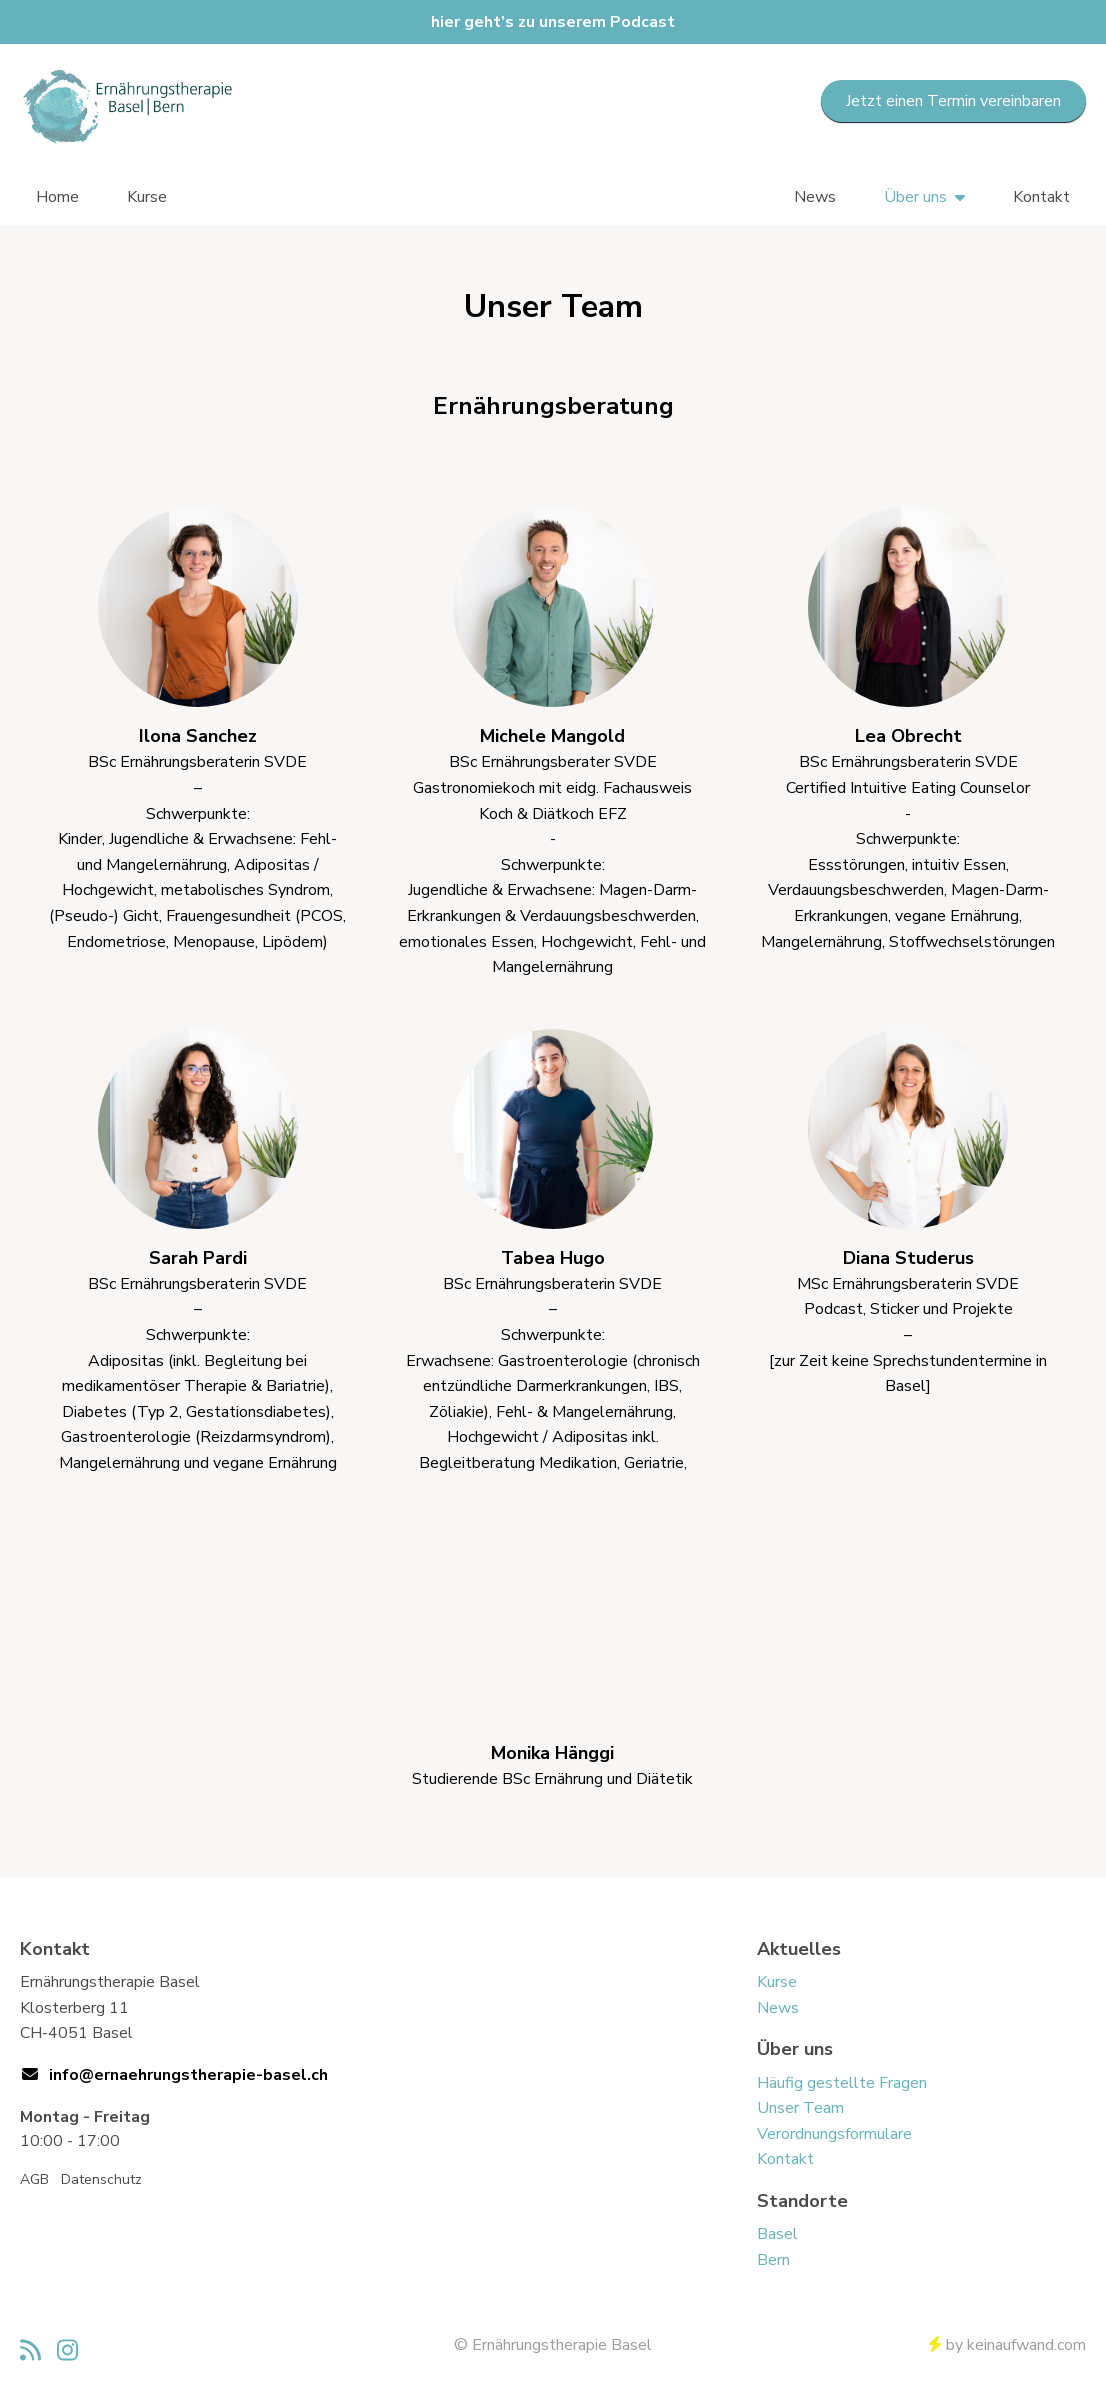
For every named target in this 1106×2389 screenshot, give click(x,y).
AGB (34, 2179)
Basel (777, 2234)
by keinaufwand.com (1007, 2345)
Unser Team (800, 2108)
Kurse (147, 197)
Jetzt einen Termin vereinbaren (953, 101)
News (815, 197)
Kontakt (1041, 197)
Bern (773, 2260)
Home (57, 197)
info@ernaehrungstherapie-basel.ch (188, 2075)
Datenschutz (101, 2179)
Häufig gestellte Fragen (842, 2083)
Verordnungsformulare (834, 2134)
